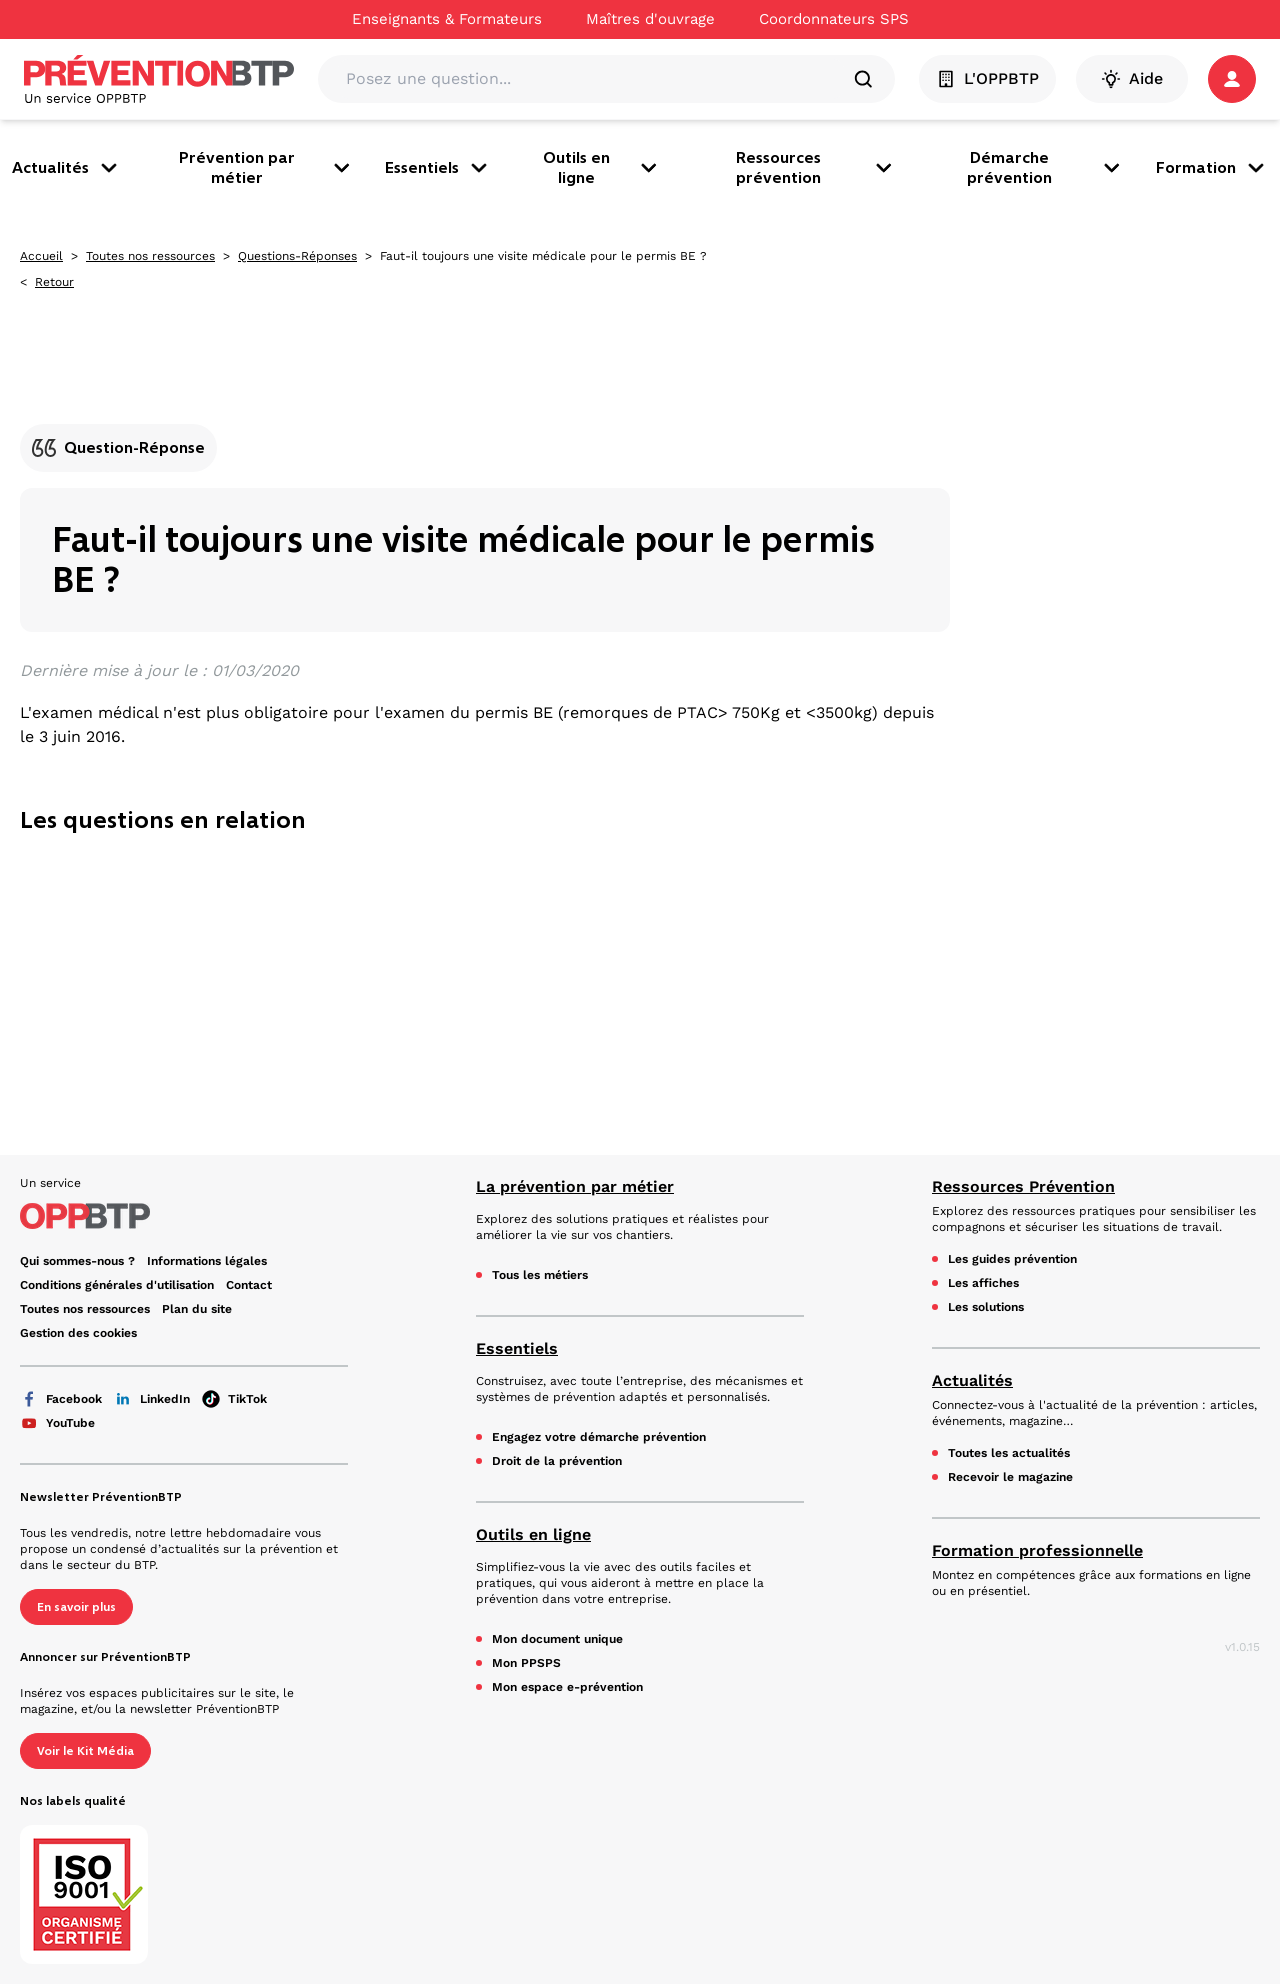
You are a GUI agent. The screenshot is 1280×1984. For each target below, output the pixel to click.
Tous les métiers (540, 1275)
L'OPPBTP (987, 79)
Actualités (66, 168)
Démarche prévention (1045, 167)
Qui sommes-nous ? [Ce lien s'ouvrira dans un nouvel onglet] (77, 1261)
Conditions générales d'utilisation (117, 1285)
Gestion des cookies (78, 1333)
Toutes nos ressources (150, 256)
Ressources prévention (816, 167)
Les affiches (983, 1283)
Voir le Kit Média (85, 1751)
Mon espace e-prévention (567, 1687)
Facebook (61, 1399)
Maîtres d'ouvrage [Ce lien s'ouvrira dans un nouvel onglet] (650, 19)
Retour (54, 282)
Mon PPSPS (526, 1663)
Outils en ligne (602, 167)
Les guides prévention (1012, 1259)
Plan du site (197, 1309)
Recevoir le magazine (1010, 1477)
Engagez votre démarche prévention (599, 1437)
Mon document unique (557, 1639)
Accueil (41, 256)
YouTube (57, 1423)
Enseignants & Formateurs (447, 19)
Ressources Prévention (1023, 1186)
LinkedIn (152, 1399)
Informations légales (207, 1261)
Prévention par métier (266, 167)
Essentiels (438, 168)
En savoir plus (76, 1607)
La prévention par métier (575, 1186)
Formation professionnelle (1037, 1550)
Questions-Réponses (297, 256)
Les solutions (986, 1307)
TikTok (234, 1399)
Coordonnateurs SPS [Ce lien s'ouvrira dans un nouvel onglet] (834, 19)
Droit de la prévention (557, 1461)
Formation (1212, 168)
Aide (1132, 79)
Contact (249, 1285)
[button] (1232, 79)
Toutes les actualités (1009, 1453)
